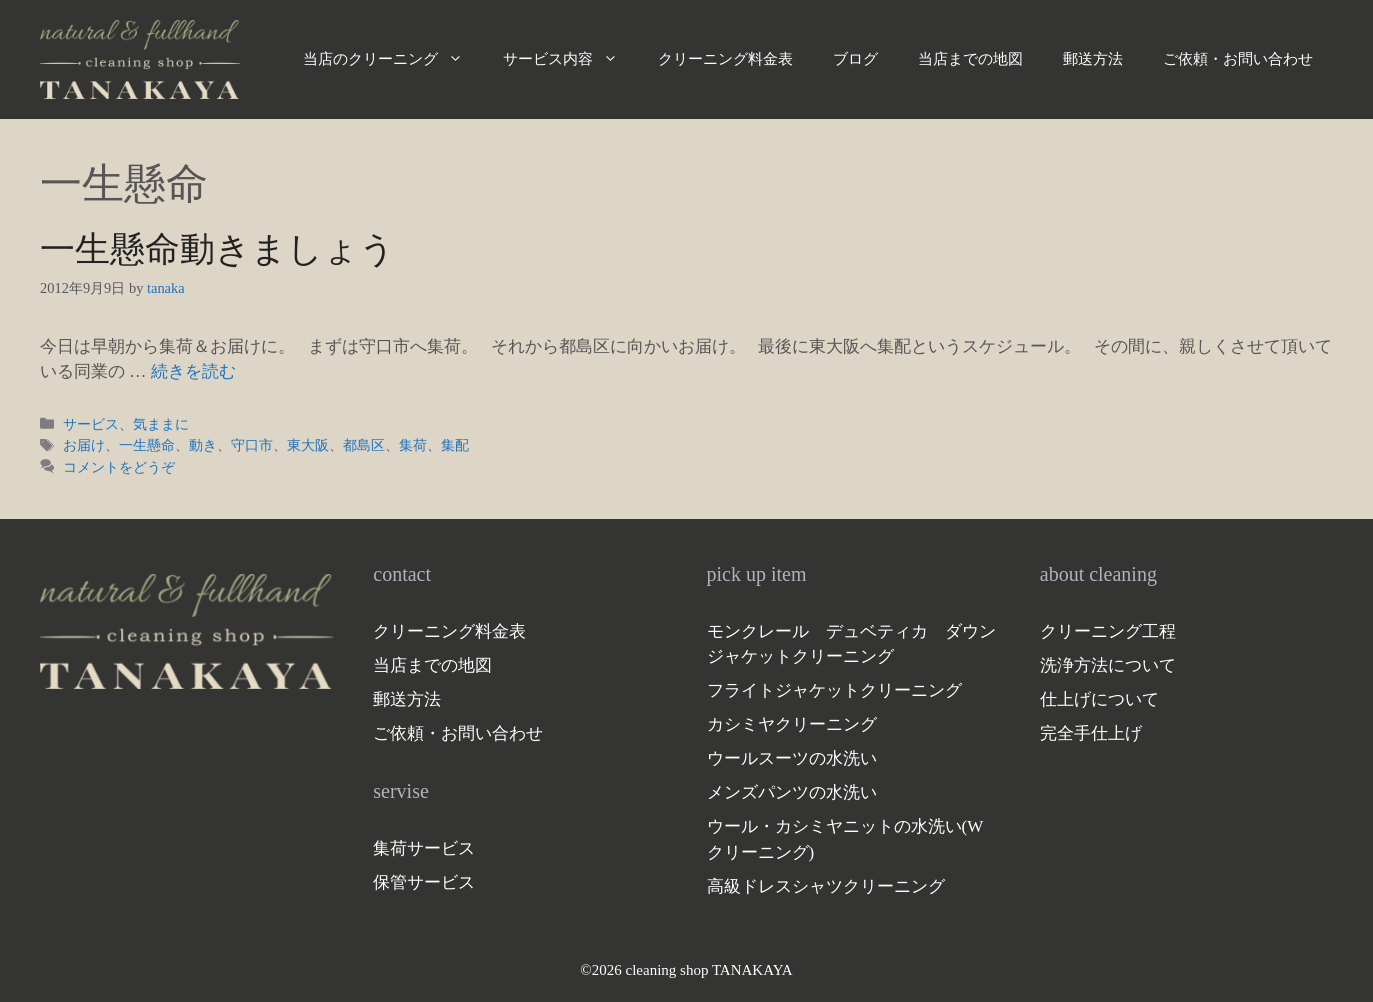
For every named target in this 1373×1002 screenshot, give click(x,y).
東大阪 (308, 445)
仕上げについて (1099, 699)
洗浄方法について (1108, 665)
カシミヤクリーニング (792, 724)
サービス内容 (570, 59)
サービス (91, 424)
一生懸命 (147, 445)
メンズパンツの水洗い (792, 792)
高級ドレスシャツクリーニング (826, 886)
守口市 (252, 445)
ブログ (855, 59)
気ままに (161, 424)
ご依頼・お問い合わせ (1238, 59)
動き (203, 445)
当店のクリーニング (393, 59)
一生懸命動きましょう (217, 249)
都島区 (364, 445)
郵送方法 (1093, 59)
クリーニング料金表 (725, 59)
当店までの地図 (970, 59)
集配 (455, 445)
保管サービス (424, 882)
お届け (84, 445)
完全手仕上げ (1091, 733)
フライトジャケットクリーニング (834, 690)
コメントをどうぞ (119, 467)
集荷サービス (424, 848)
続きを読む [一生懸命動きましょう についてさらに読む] (193, 371)
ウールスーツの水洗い (792, 758)
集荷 (413, 445)
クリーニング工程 (1108, 631)
